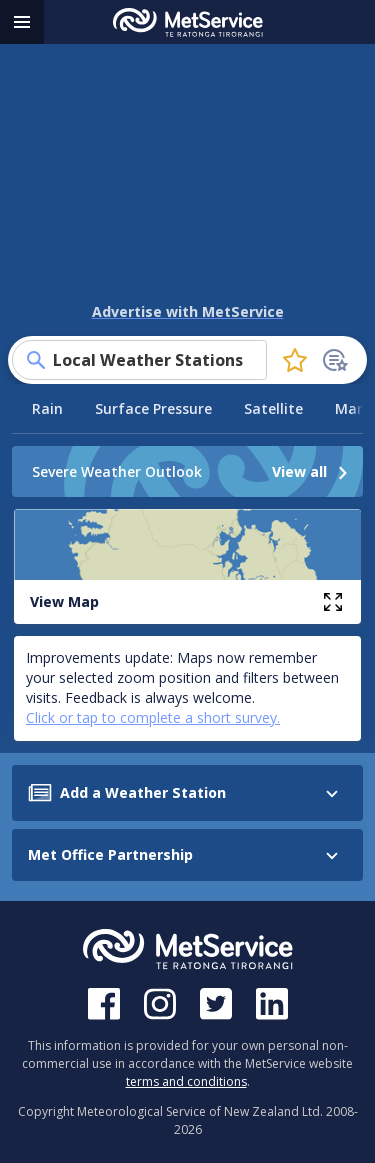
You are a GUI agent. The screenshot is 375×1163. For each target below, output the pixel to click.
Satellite (273, 408)
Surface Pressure (153, 408)
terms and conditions (186, 1081)
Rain (47, 408)
